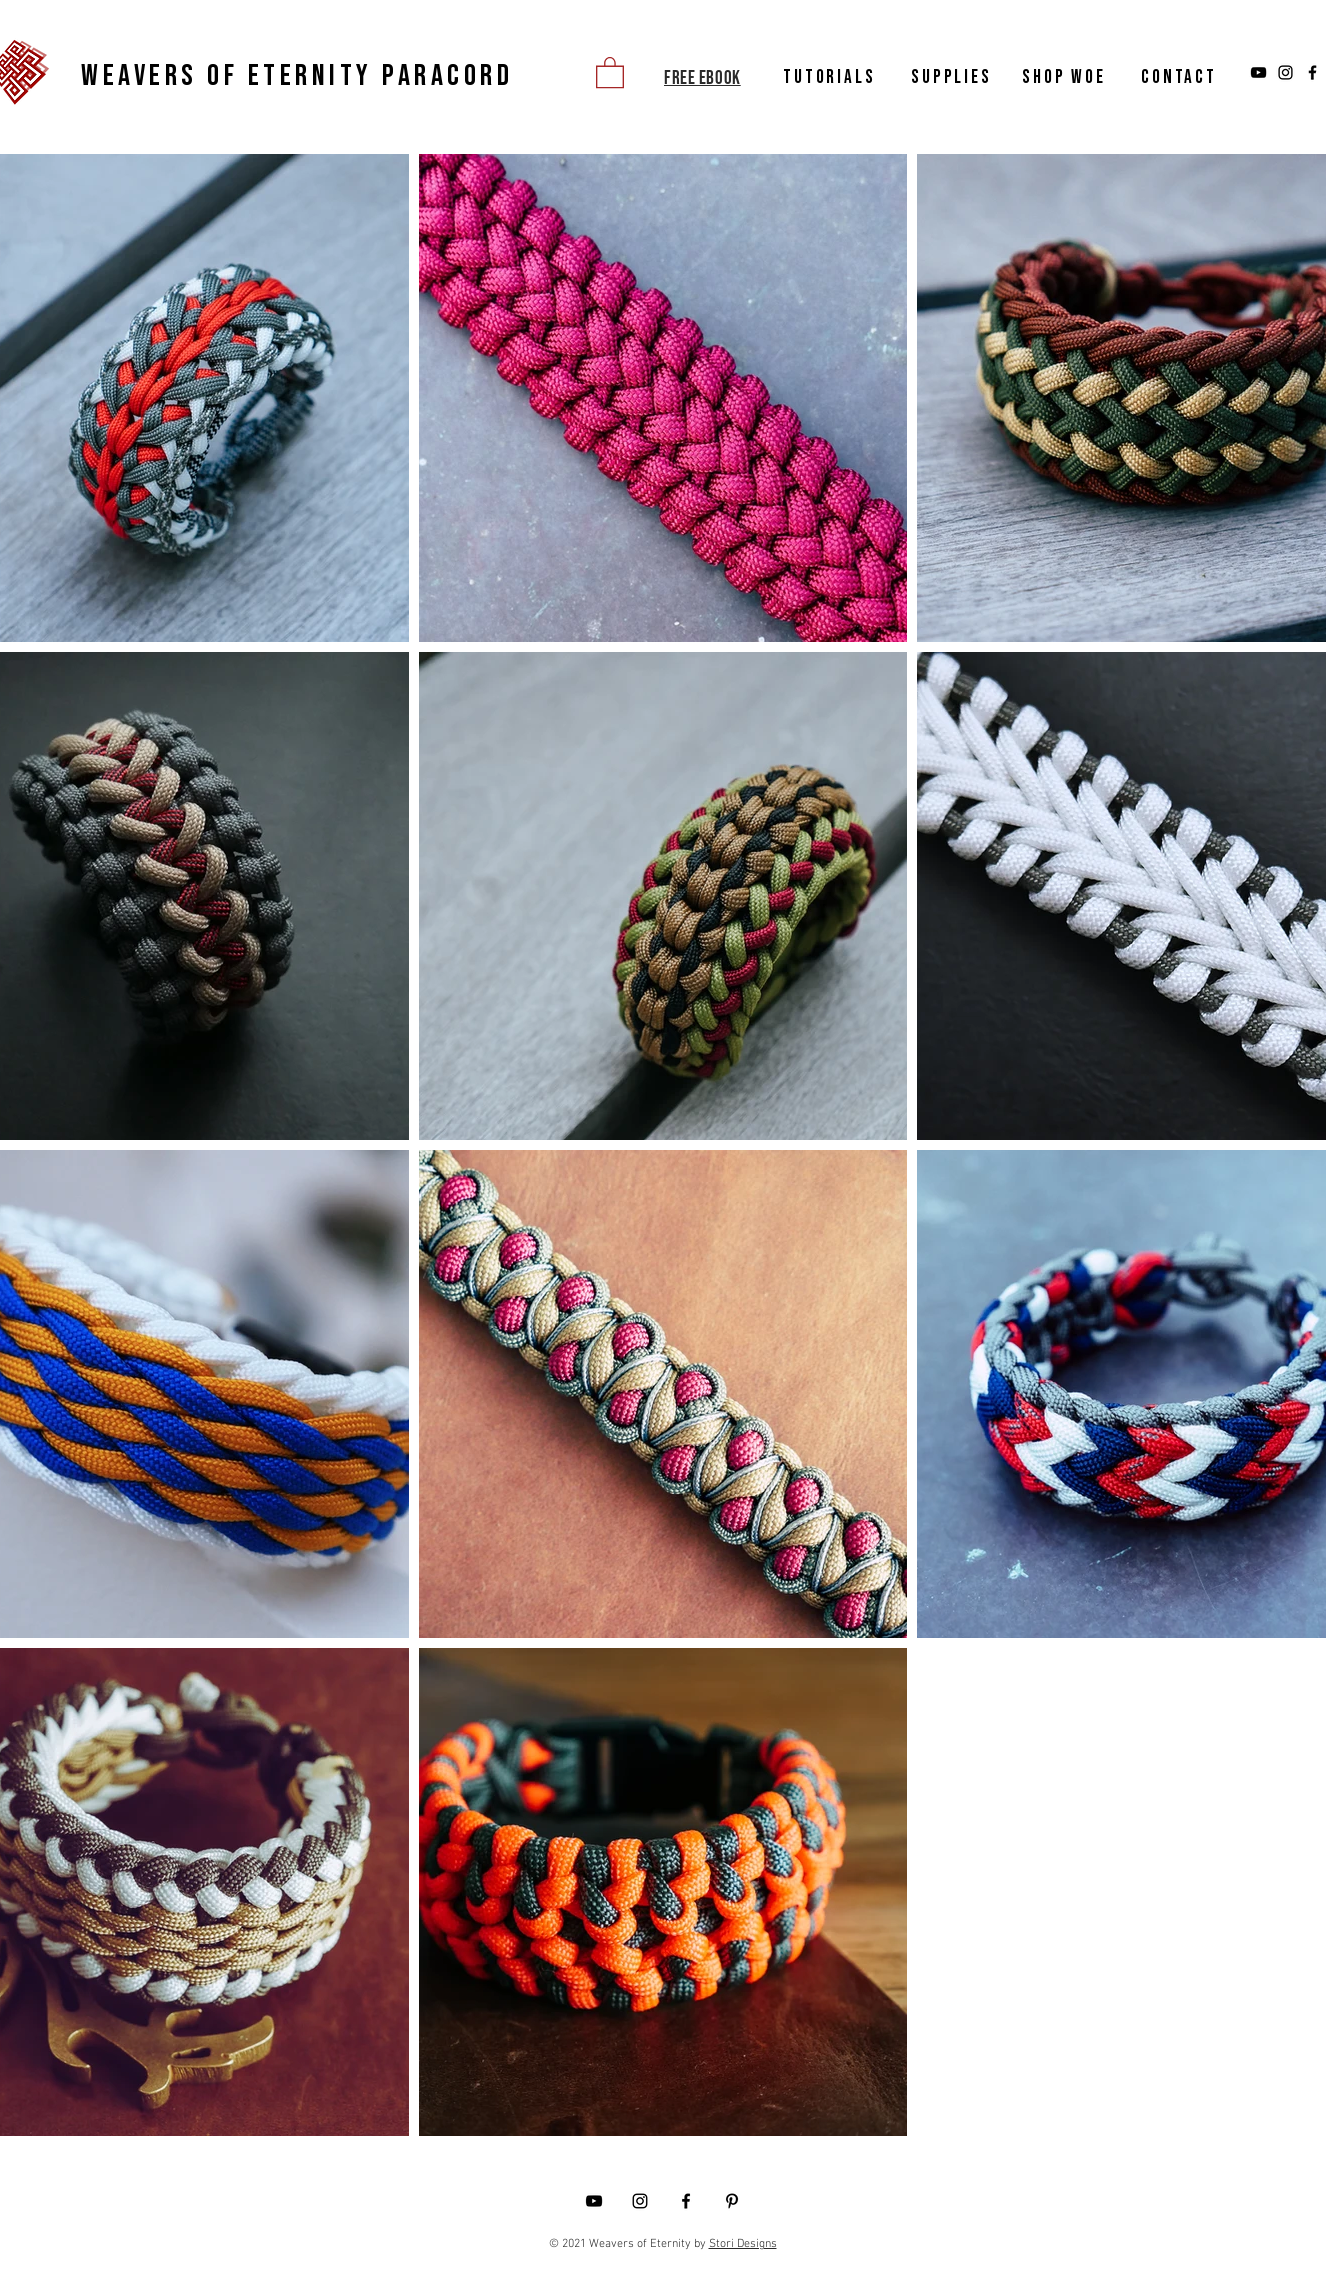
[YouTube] (1258, 72)
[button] (610, 71)
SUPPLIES (951, 77)
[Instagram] (1285, 72)
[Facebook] (1312, 72)
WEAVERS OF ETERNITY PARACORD (297, 76)
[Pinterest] (732, 2201)
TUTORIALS (829, 77)
